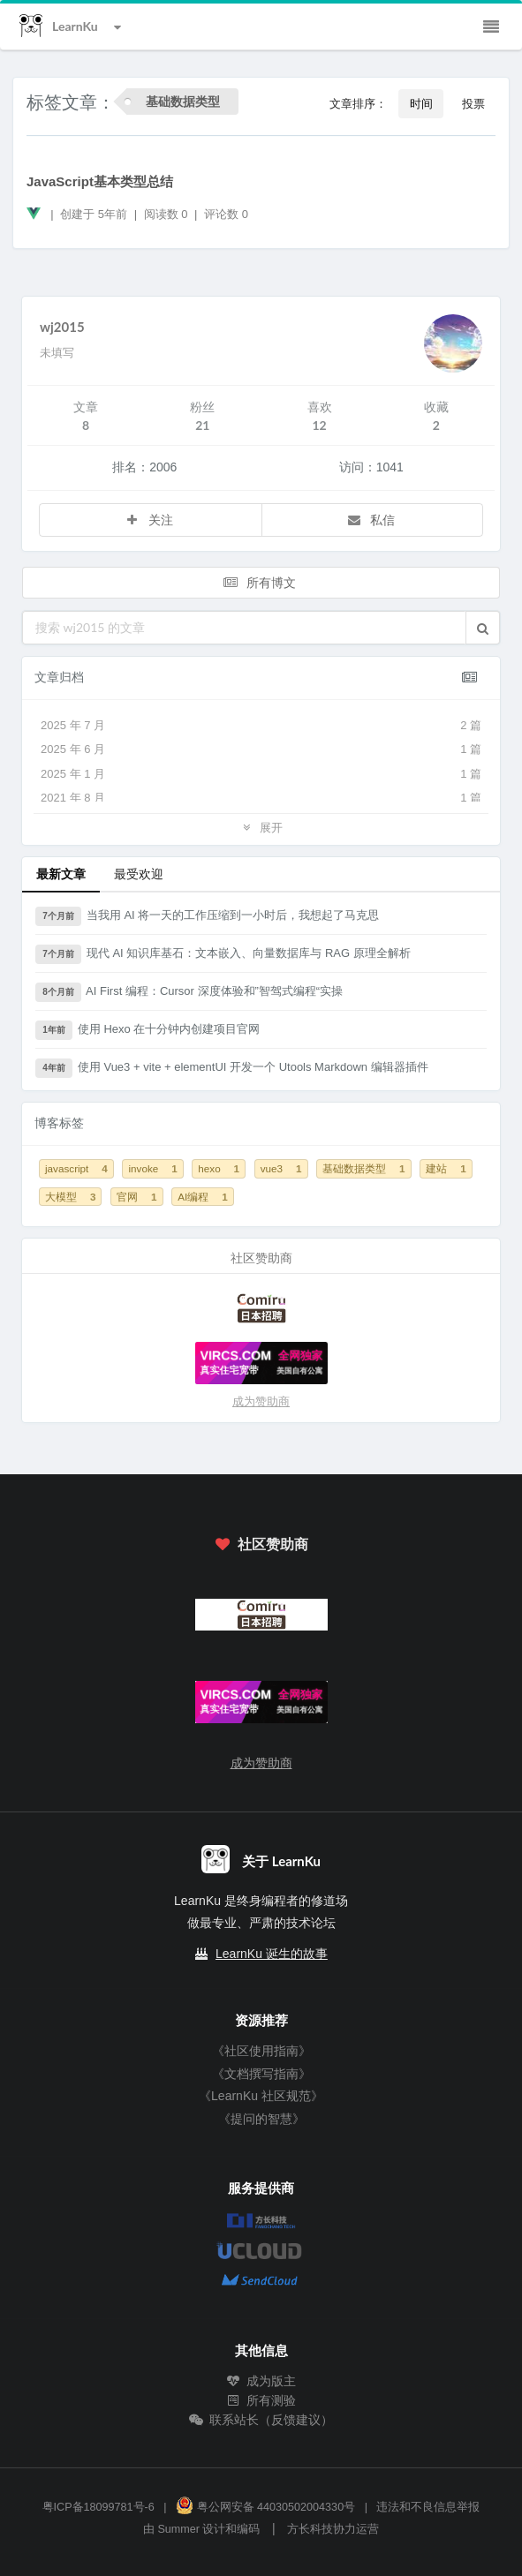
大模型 (70, 1196)
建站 (445, 1168)
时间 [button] (421, 103)
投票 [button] (473, 103)
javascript (76, 1168)
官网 (136, 1196)
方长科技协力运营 (333, 2529)
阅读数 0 (167, 214)
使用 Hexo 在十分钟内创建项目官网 (147, 1030)
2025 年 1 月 (261, 774)
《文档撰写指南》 (261, 2074)
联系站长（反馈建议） (261, 2420)
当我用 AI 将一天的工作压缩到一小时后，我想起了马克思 (207, 916)
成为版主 (261, 2381)
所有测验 (261, 2400)
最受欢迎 (138, 873)
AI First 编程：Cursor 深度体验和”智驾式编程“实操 (189, 992)
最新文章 (61, 873)
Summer (178, 2529)
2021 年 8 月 (261, 798)
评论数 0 (226, 214)
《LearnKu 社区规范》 (261, 2096)
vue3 (281, 1168)
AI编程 (203, 1196)
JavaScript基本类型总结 (99, 181)
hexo (218, 1168)
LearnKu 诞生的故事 (272, 1954)
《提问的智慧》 (261, 2119)
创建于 (93, 214)
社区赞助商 (260, 1543)
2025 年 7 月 (261, 725)
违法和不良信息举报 (428, 2507)
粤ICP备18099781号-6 (98, 2507)
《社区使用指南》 (261, 2051)
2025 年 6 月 (261, 749)
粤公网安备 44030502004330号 (265, 2507)
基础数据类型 (363, 1168)
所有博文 (259, 582)
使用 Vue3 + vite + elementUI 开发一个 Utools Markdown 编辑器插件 (231, 1068)
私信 (371, 519)
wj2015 (62, 327)
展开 (260, 826)
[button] (482, 627)
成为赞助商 (261, 1401)
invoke (152, 1168)
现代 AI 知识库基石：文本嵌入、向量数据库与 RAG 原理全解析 (223, 954)
